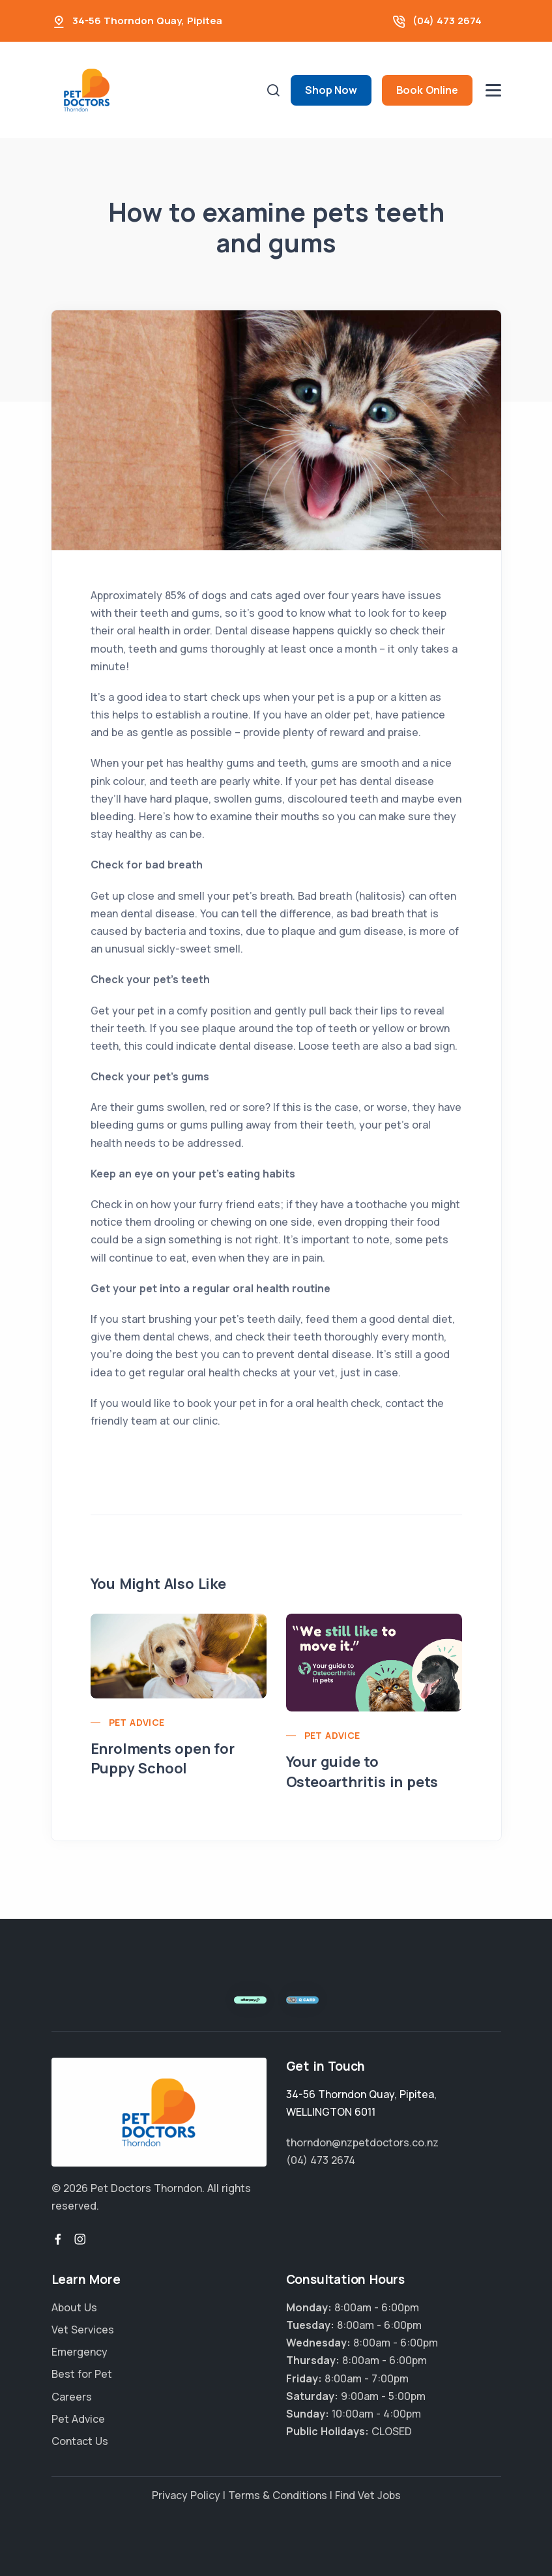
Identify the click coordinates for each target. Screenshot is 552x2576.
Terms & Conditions (277, 2495)
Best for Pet (81, 2374)
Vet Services (82, 2329)
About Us (74, 2307)
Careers (71, 2397)
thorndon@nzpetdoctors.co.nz (362, 2142)
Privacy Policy (186, 2495)
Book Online (427, 90)
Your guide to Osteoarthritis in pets (362, 1772)
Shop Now (330, 90)
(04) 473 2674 (447, 20)
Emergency (79, 2352)
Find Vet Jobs (368, 2495)
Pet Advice (137, 1722)
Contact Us (79, 2441)
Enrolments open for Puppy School (163, 1759)
